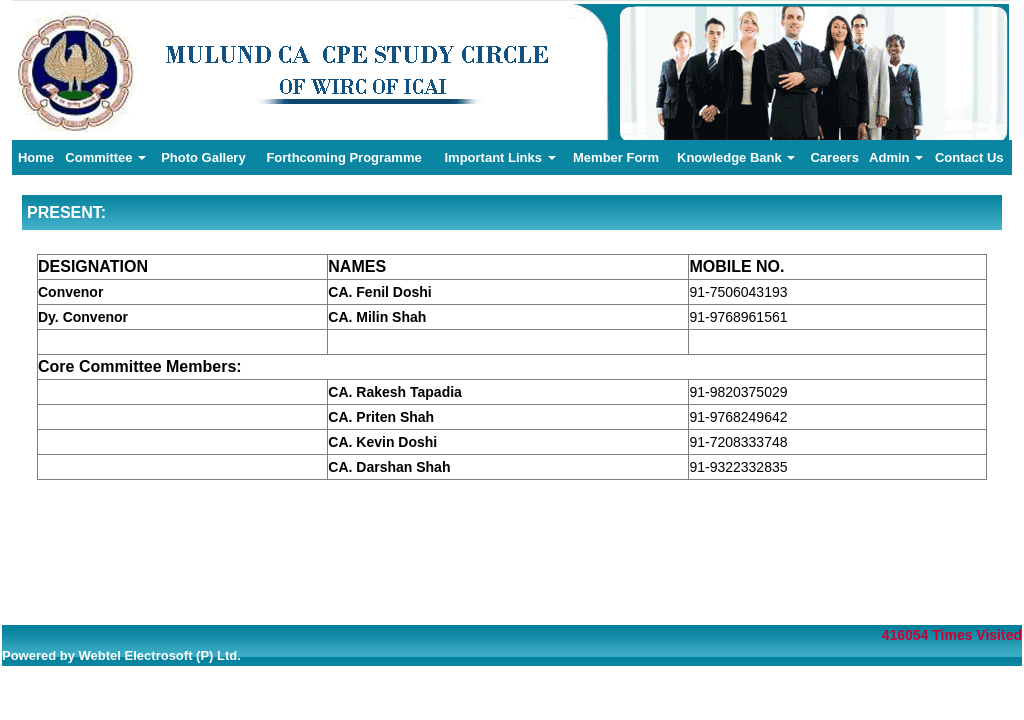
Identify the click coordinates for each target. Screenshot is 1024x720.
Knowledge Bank (736, 157)
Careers (834, 157)
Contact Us (969, 157)
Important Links (499, 157)
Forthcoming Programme (343, 157)
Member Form (616, 157)
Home (36, 157)
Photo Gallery (203, 157)
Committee (105, 157)
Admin (896, 157)
